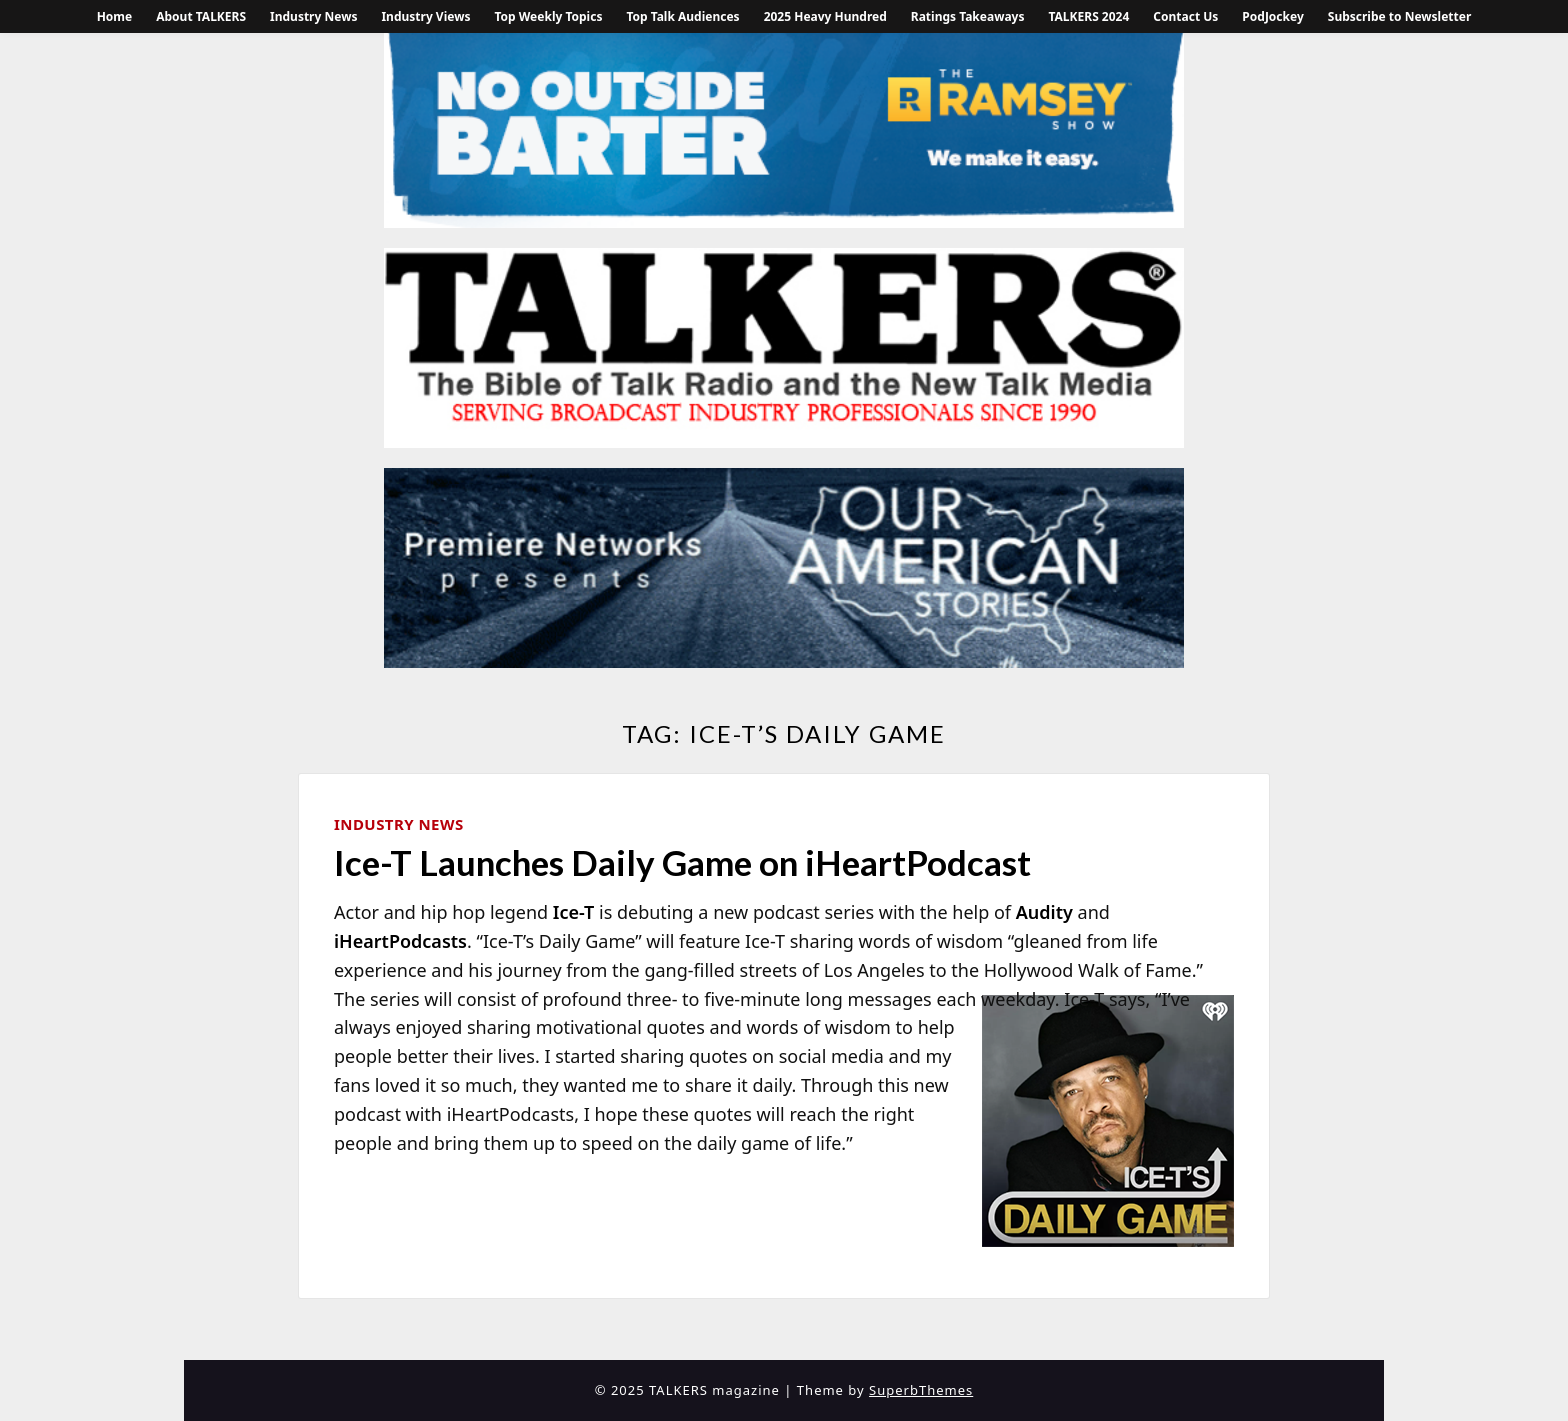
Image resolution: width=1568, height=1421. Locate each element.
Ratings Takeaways (968, 16)
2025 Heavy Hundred (825, 16)
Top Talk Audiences (682, 16)
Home (115, 16)
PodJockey (1272, 16)
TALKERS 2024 (1088, 16)
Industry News (313, 16)
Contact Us (1185, 16)
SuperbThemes (921, 1390)
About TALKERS (201, 16)
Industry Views (425, 16)
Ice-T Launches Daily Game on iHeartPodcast (682, 862)
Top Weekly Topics (548, 16)
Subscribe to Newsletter (1400, 16)
